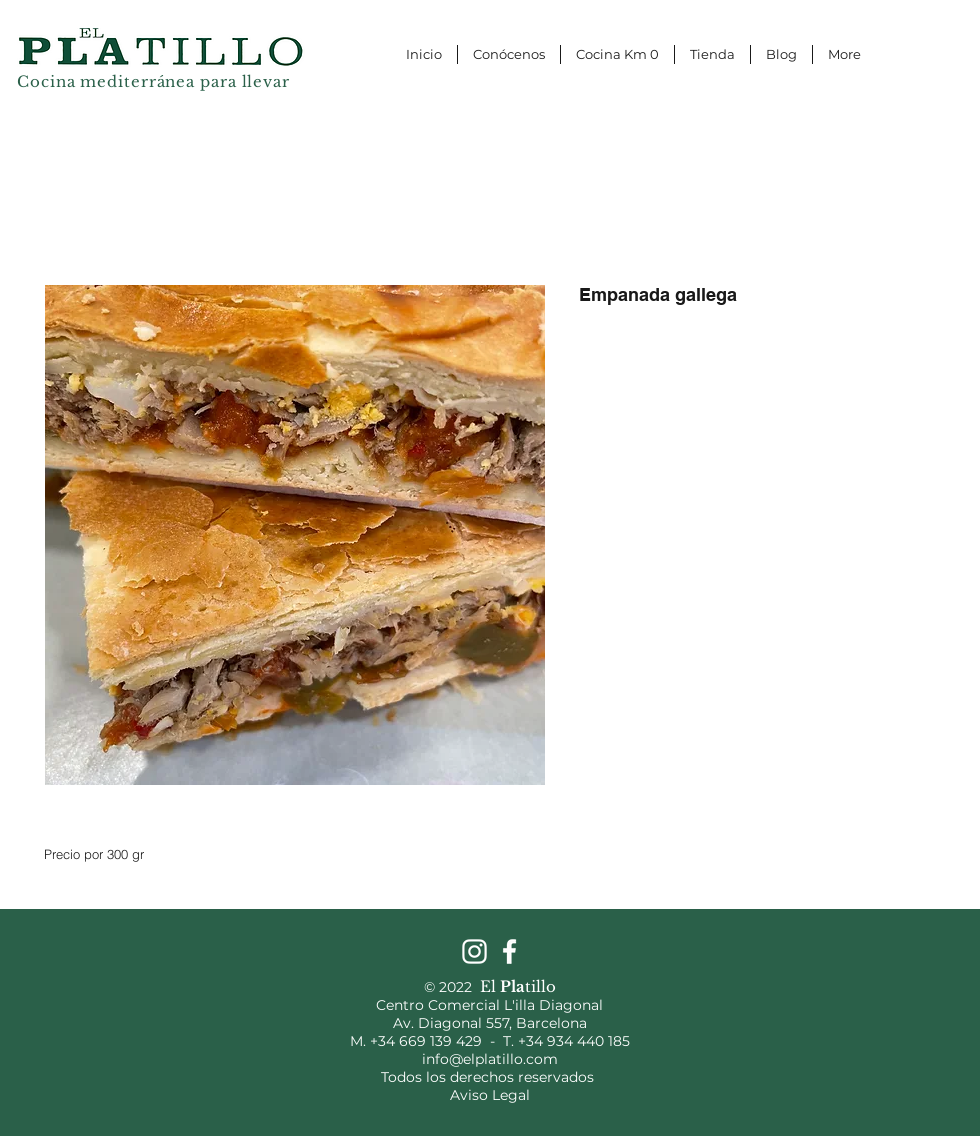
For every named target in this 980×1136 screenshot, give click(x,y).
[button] (956, 18)
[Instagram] (474, 951)
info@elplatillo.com (490, 1059)
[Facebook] (509, 951)
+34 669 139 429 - (436, 1041)
